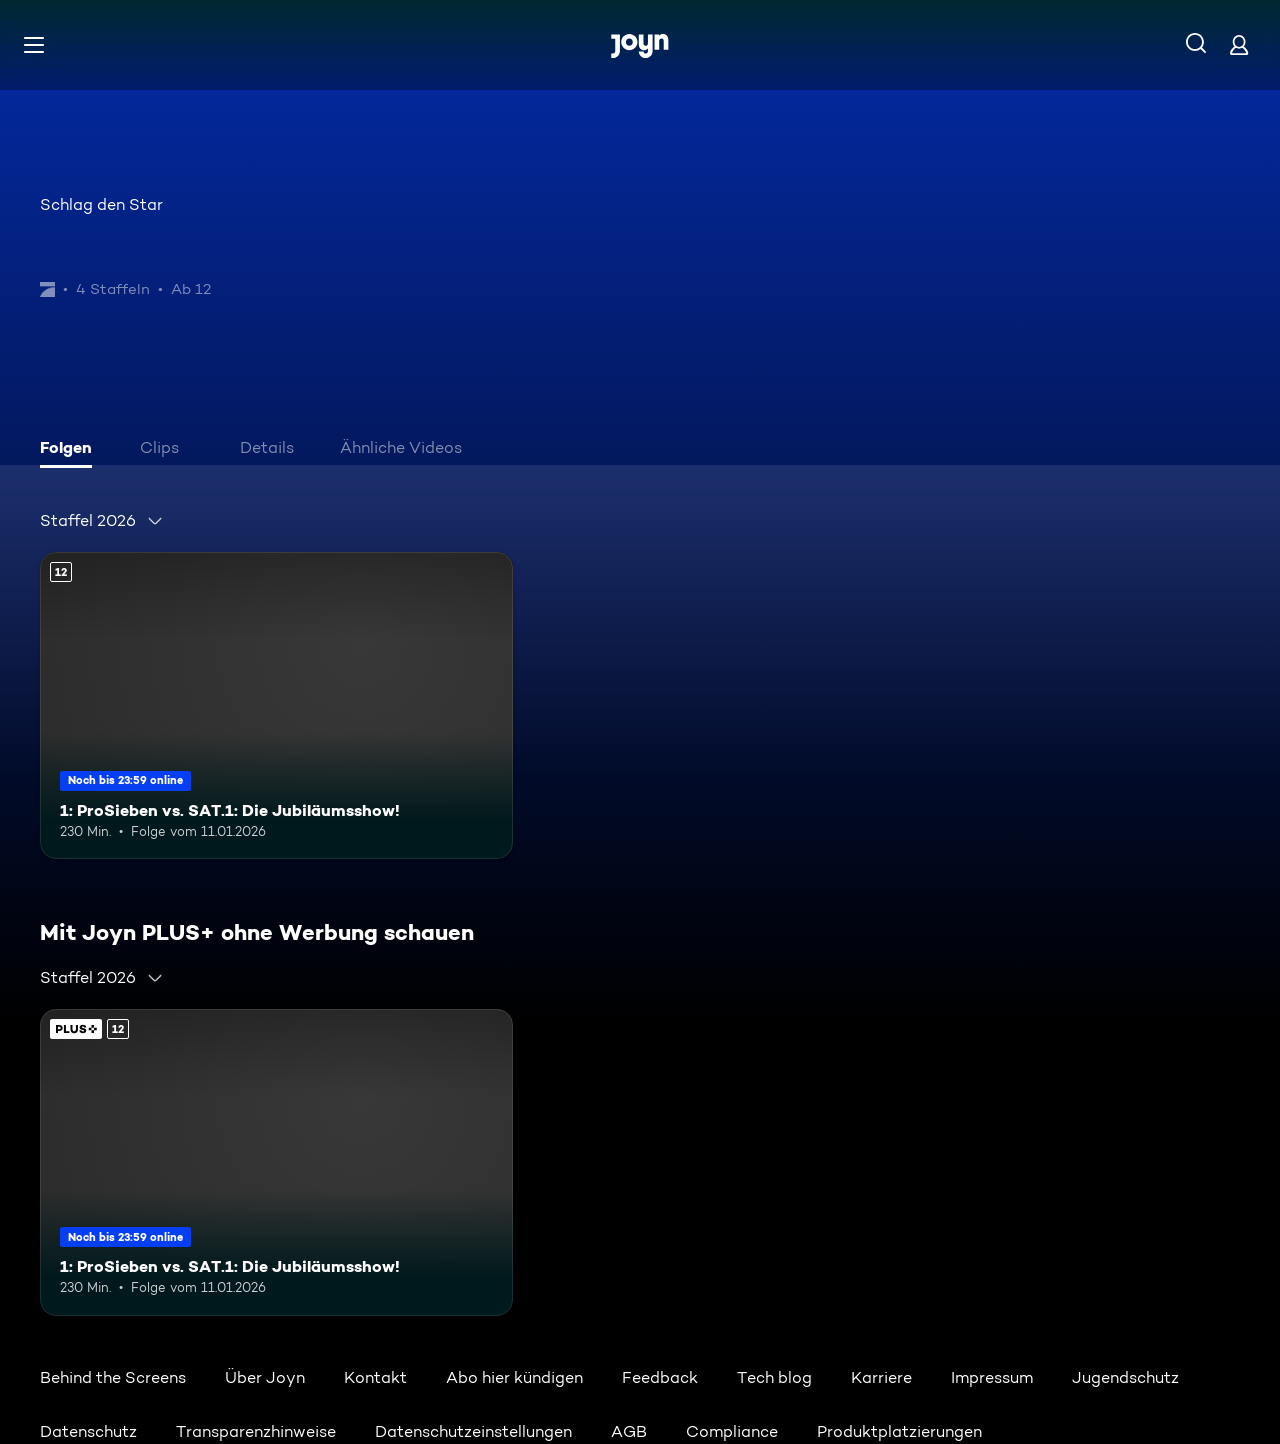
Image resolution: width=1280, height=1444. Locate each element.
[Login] (1239, 44)
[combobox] (102, 521)
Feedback (660, 1377)
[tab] (71, 450)
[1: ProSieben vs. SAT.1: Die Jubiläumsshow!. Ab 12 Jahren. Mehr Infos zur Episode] (276, 705)
